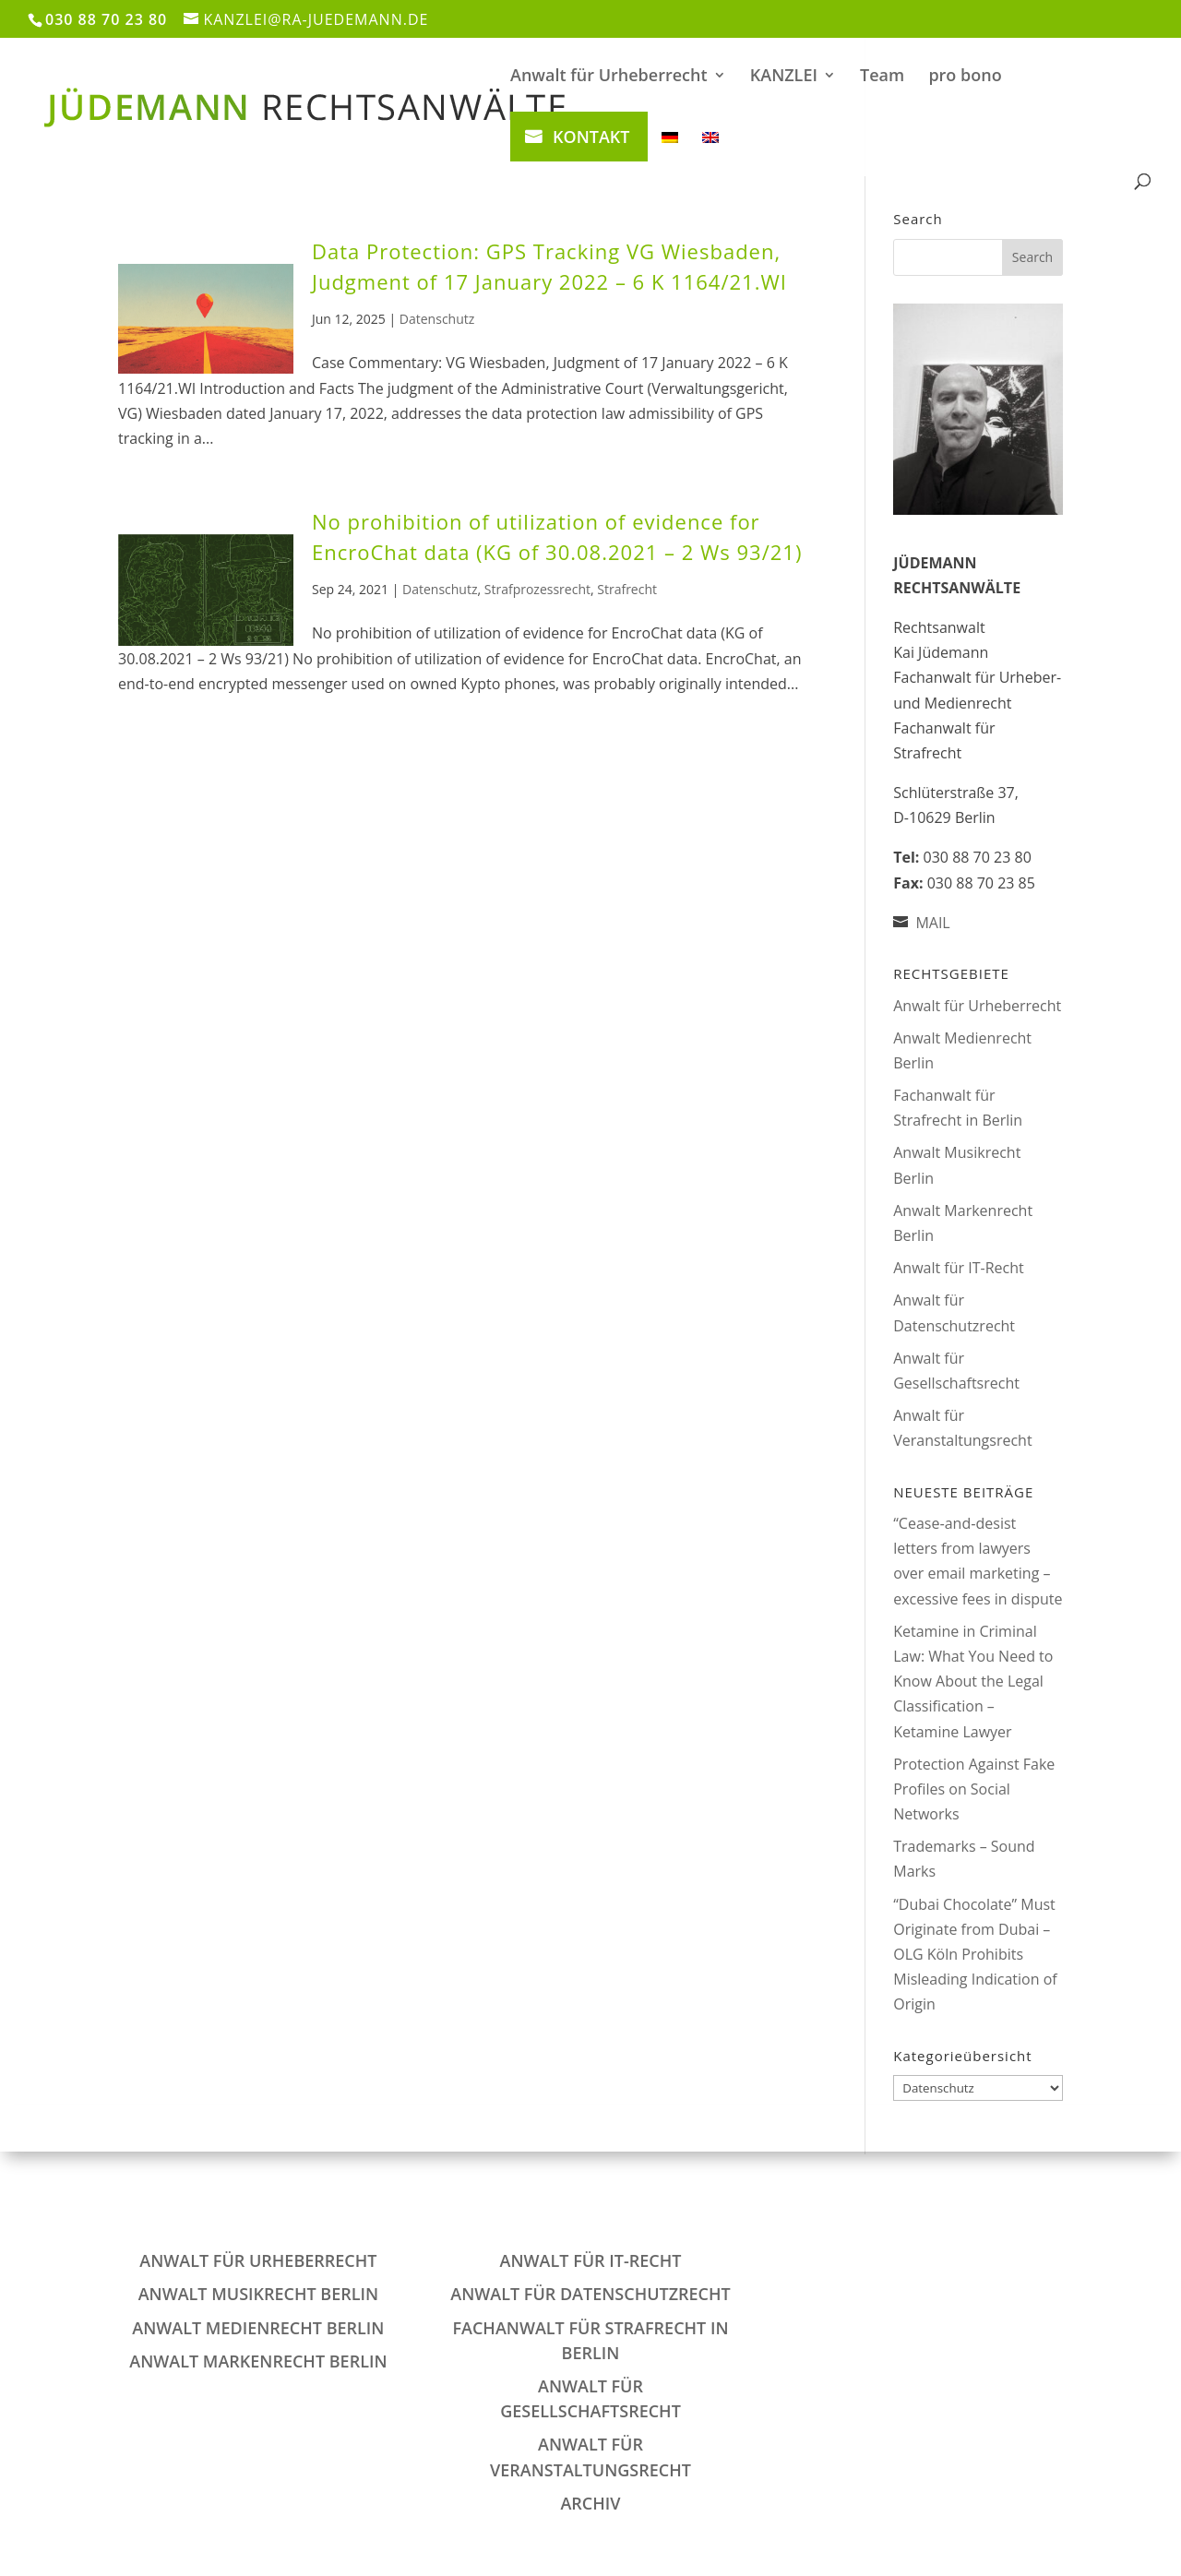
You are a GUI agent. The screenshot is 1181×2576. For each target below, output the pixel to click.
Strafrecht (627, 589)
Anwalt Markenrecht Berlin (258, 2361)
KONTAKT (591, 136)
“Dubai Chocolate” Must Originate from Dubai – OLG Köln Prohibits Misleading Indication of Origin (974, 1954)
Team (882, 77)
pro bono (964, 77)
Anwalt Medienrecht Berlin (258, 2328)
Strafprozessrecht (537, 589)
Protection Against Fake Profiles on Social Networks (974, 1789)
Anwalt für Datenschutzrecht (590, 2294)
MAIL (932, 922)
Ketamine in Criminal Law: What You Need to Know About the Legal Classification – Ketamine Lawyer (973, 1681)
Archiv (590, 2503)
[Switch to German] (670, 151)
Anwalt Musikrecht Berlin (258, 2294)
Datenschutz (437, 319)
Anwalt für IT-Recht (958, 1268)
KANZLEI (783, 77)
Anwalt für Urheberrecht (609, 77)
